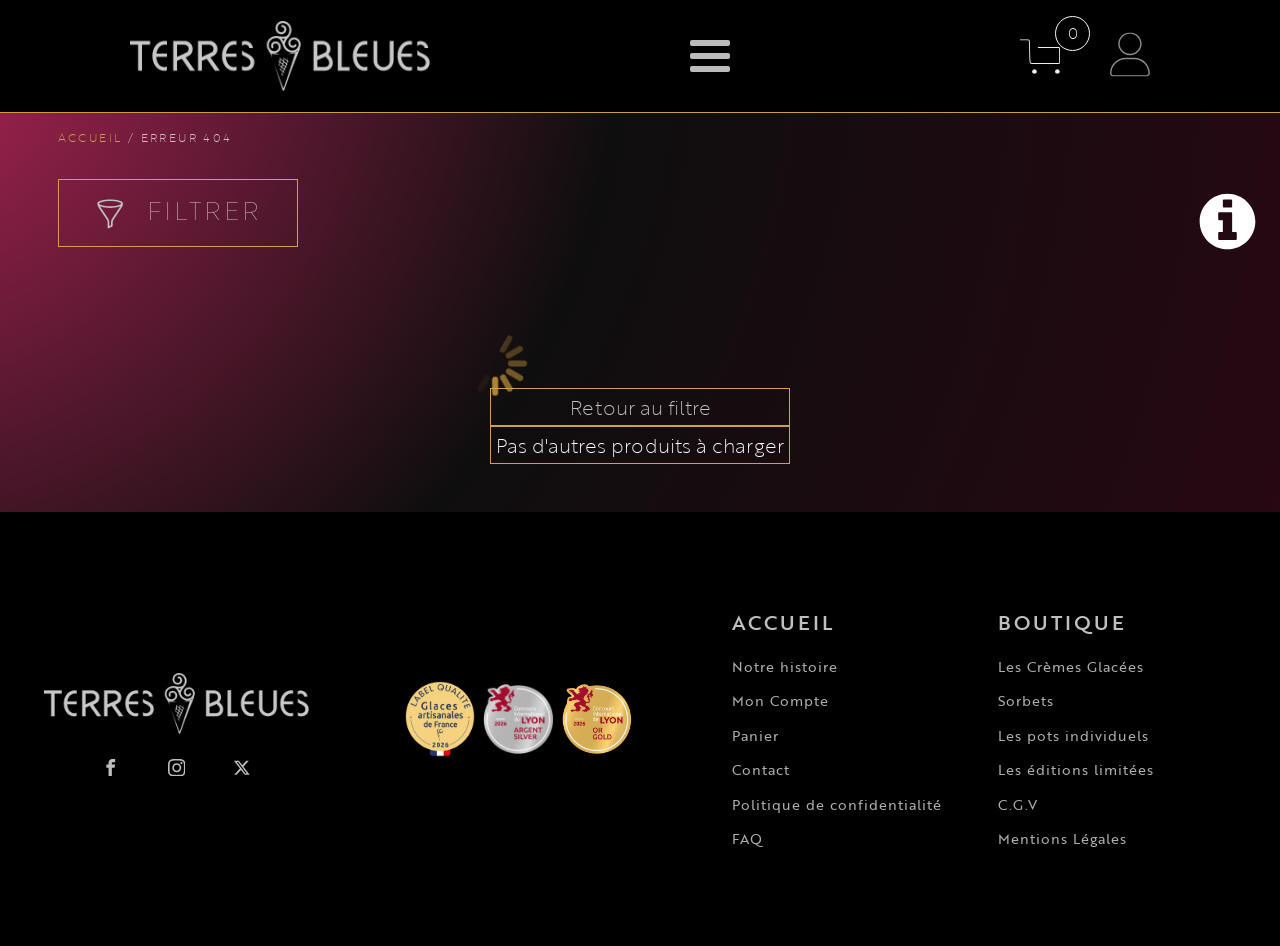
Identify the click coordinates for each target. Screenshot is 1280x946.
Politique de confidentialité (837, 804)
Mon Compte (780, 700)
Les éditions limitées (1076, 769)
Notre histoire (785, 666)
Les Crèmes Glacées (1071, 666)
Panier (755, 735)
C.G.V (1018, 804)
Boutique (1062, 622)
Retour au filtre (640, 407)
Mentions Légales (1062, 838)
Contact (761, 769)
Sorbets (1026, 700)
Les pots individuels (1073, 735)
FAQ (747, 838)
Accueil (90, 137)
